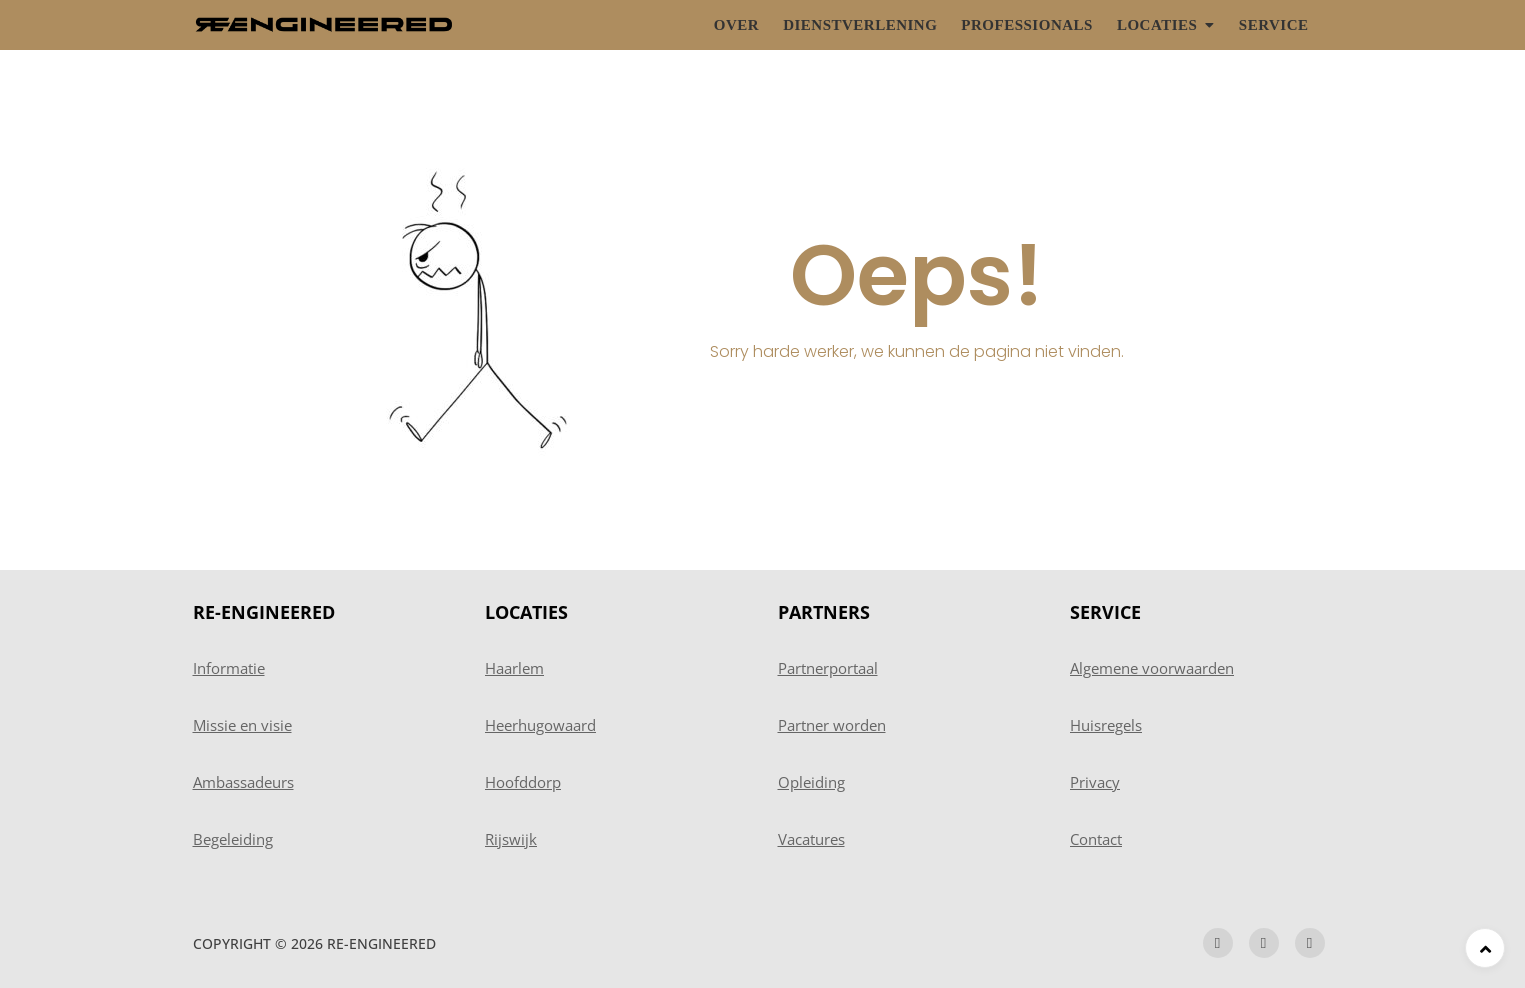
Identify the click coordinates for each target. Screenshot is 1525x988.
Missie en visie (242, 725)
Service (1274, 25)
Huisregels (1106, 725)
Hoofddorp (523, 782)
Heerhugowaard (540, 725)
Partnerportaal (828, 668)
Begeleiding (233, 839)
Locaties (1157, 25)
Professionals (1027, 25)
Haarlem (514, 668)
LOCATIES (526, 612)
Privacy (1095, 782)
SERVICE (1105, 612)
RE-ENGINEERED (264, 612)
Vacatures (811, 839)
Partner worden (832, 725)
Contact (1096, 839)
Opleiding (811, 782)
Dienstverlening (860, 25)
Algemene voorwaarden (1152, 668)
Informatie (229, 668)
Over (736, 25)
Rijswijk (511, 839)
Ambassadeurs (243, 782)
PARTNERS (824, 612)
